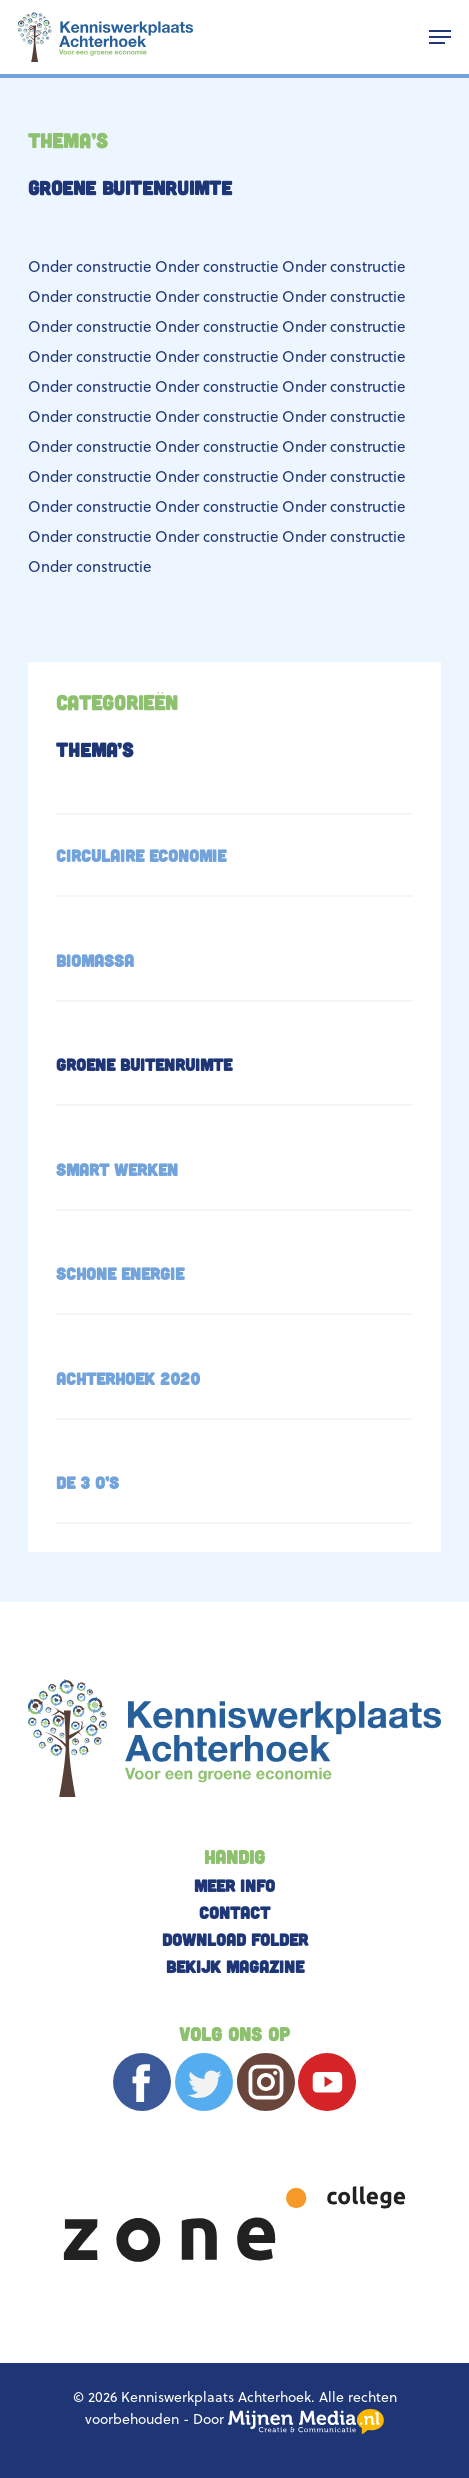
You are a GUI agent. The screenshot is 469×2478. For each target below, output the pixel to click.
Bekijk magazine (235, 1966)
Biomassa (95, 960)
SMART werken (117, 1169)
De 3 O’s (87, 1482)
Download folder (235, 1939)
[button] (440, 37)
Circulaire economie (141, 855)
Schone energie (120, 1273)
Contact (234, 1912)
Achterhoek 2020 (128, 1378)
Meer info (234, 1885)
